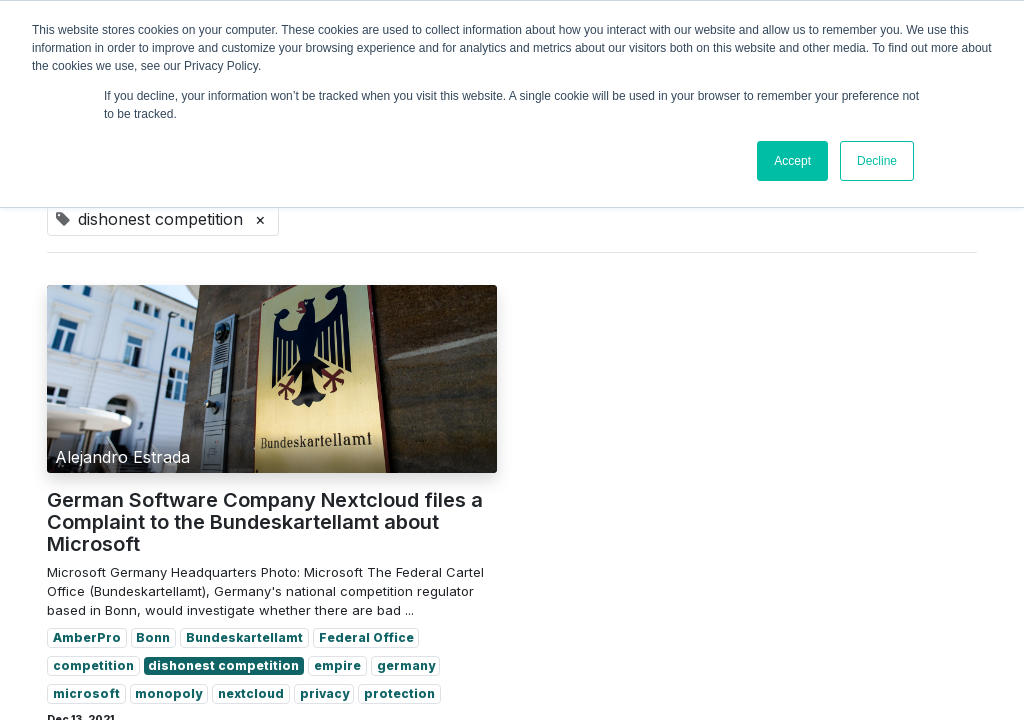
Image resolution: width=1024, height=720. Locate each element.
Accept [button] (792, 161)
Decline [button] (877, 161)
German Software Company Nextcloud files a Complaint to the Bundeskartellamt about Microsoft (265, 522)
